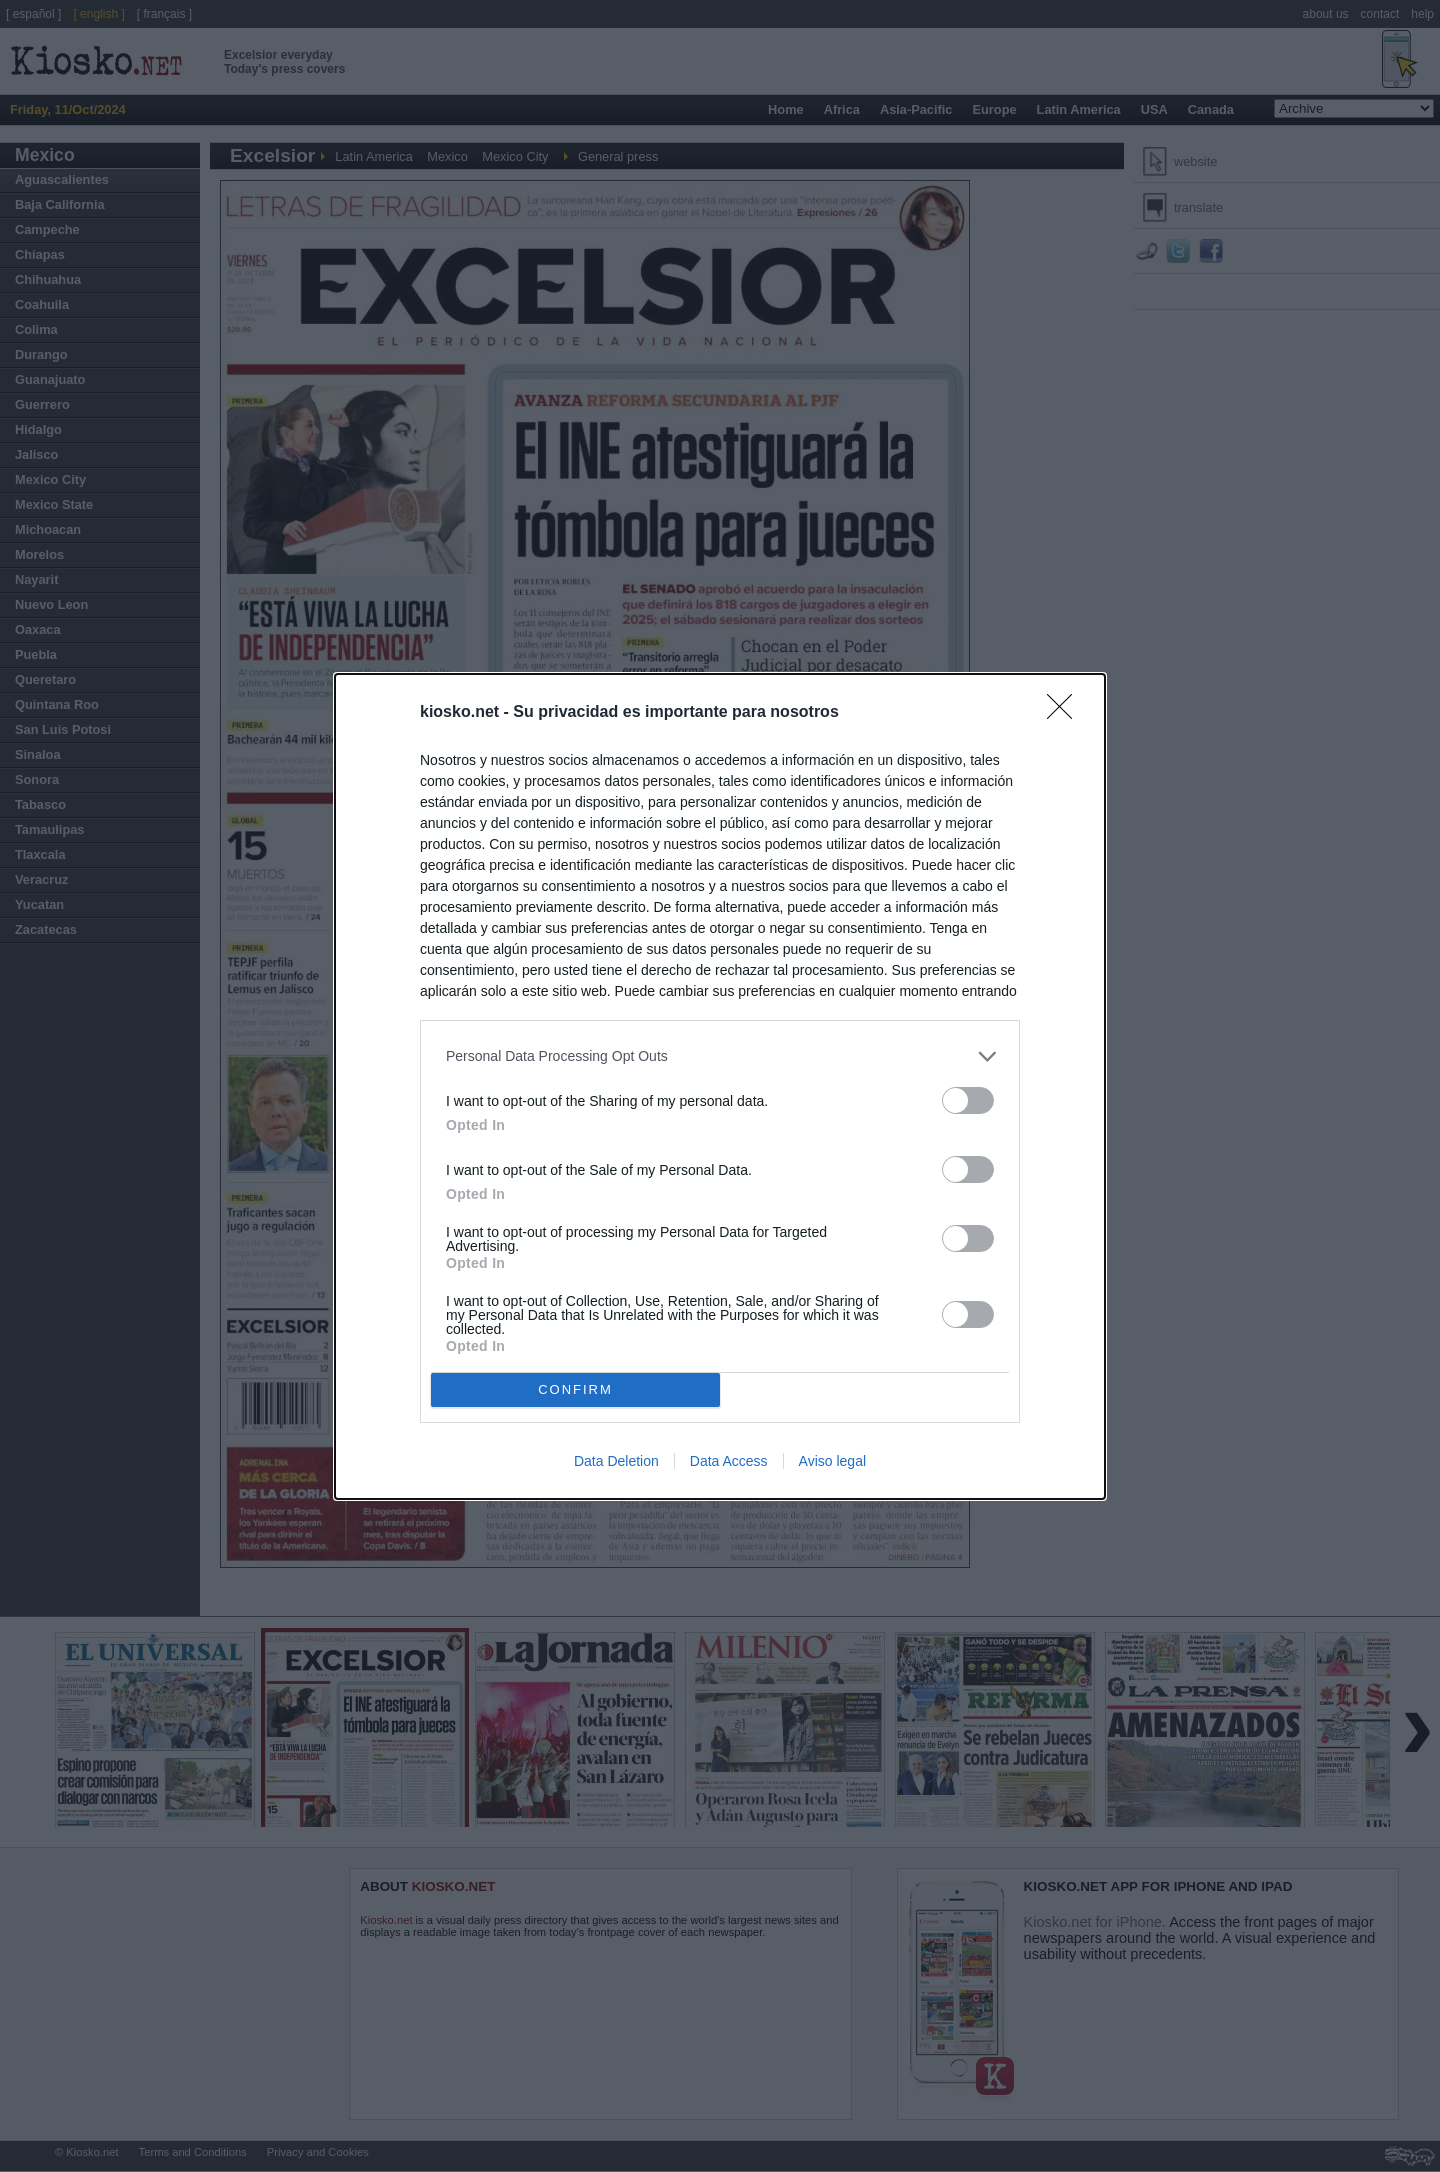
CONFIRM (575, 1389)
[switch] (968, 1100)
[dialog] (720, 1086)
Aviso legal (832, 1461)
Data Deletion (616, 1461)
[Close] (1066, 713)
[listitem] (720, 1056)
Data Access (729, 1461)
